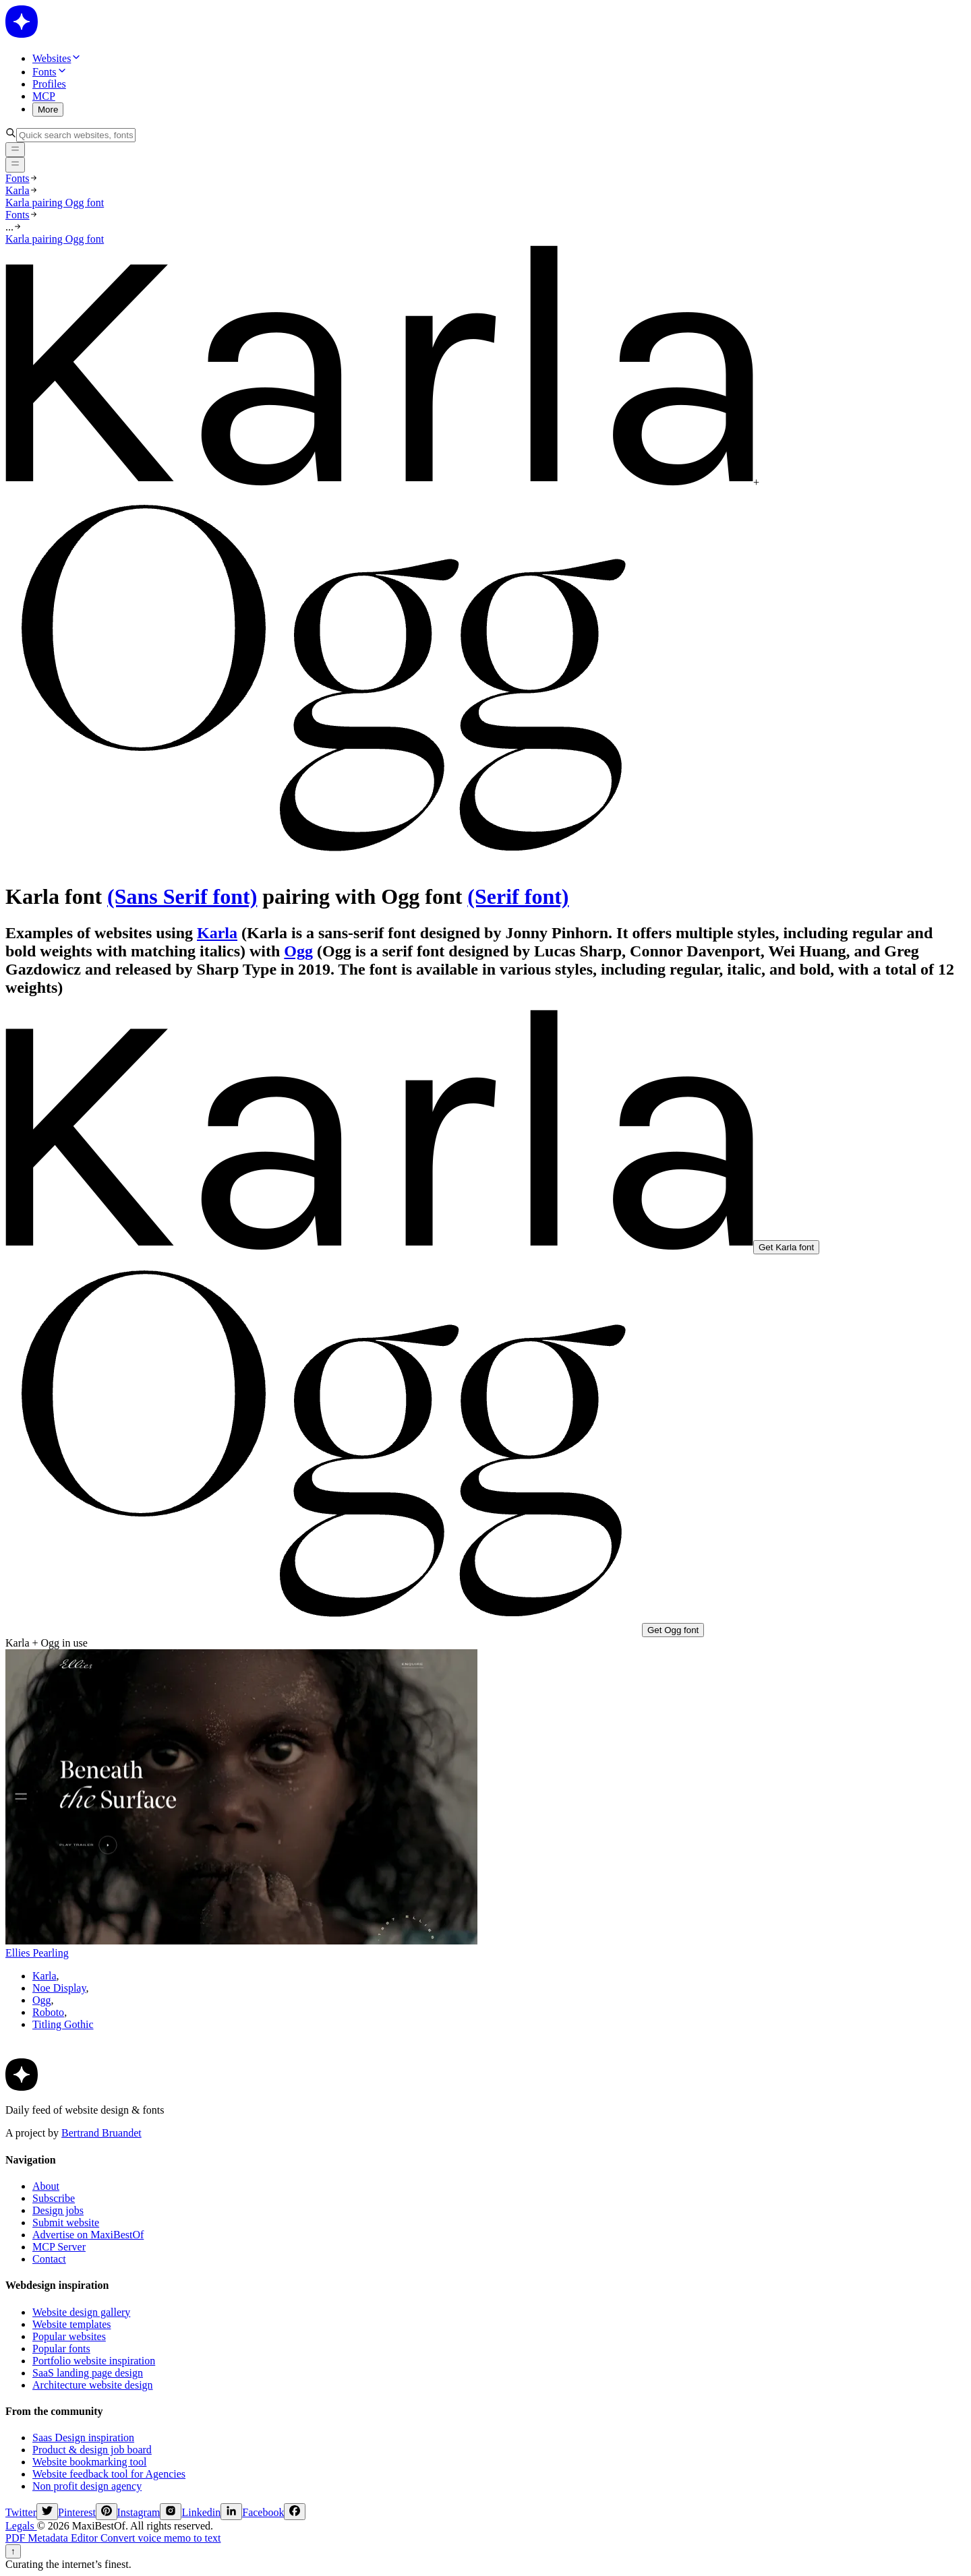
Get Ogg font (673, 1630)
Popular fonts (61, 2348)
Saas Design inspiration (83, 2437)
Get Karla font (786, 1247)
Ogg (298, 951)
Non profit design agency (87, 2486)
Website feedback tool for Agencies (108, 2474)
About (45, 2186)
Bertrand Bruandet (101, 2133)
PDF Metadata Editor (52, 2538)
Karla (17, 190)
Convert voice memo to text (160, 2538)
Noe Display (59, 1988)
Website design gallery (81, 2312)
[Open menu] (15, 164)
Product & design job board (92, 2449)
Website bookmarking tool (89, 2461)
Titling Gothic (63, 2024)
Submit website (65, 2222)
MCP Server (59, 2246)
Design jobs (58, 2210)
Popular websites (69, 2336)
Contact (49, 2259)
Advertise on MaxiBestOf (88, 2234)
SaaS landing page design (87, 2373)
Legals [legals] (21, 2526)
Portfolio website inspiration (93, 2360)
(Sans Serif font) (182, 896)
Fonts (17, 178)
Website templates (71, 2324)
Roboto (48, 2012)
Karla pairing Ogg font (54, 202)
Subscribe (53, 2198)
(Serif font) (517, 896)
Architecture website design (92, 2385)
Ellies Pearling (37, 1953)
